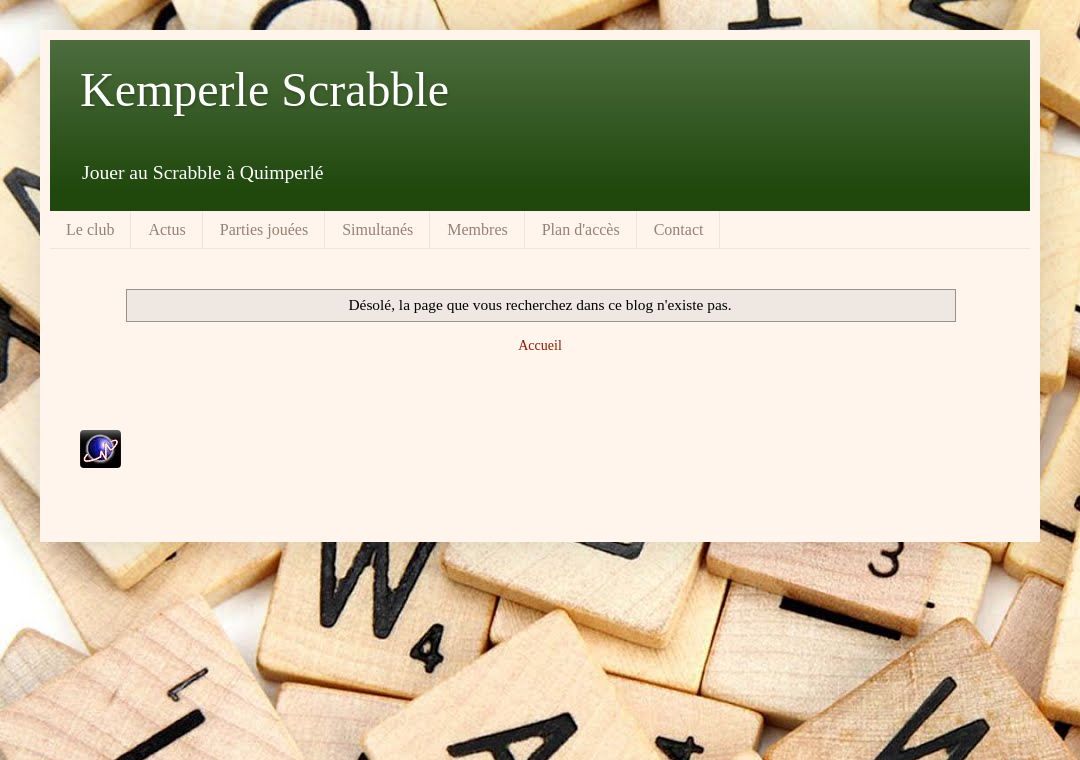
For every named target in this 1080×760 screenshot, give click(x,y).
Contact (679, 229)
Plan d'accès (581, 229)
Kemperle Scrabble (264, 89)
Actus (166, 229)
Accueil (540, 345)
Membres (477, 229)
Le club (90, 229)
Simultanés (377, 229)
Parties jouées (264, 229)
